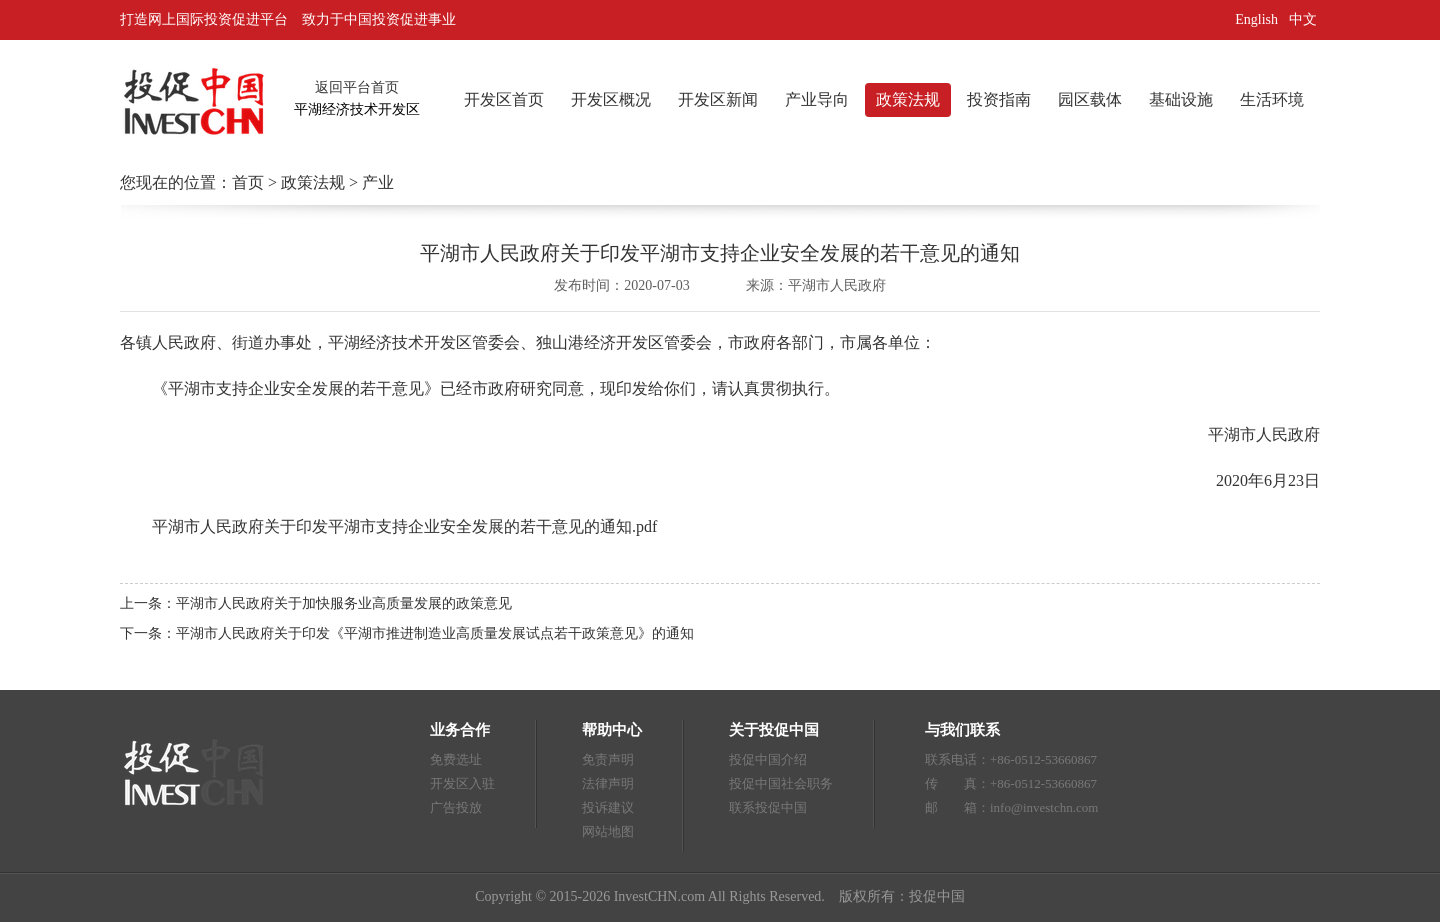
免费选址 (456, 759)
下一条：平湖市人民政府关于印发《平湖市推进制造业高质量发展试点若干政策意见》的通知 (407, 633)
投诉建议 (608, 807)
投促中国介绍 (768, 759)
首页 (248, 182)
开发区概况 (611, 99)
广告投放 (456, 807)
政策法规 (908, 99)
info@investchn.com (1044, 807)
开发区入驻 (462, 783)
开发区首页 (504, 99)
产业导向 (817, 99)
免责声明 (608, 759)
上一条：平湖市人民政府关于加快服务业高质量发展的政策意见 (316, 603)
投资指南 (999, 99)
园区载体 (1090, 99)
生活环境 (1272, 99)
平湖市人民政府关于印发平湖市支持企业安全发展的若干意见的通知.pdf (404, 526)
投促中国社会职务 (781, 783)
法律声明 (608, 783)
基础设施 (1181, 99)
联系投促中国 (768, 807)
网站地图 (608, 831)
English (1256, 19)
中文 (1305, 19)
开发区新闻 (718, 99)
